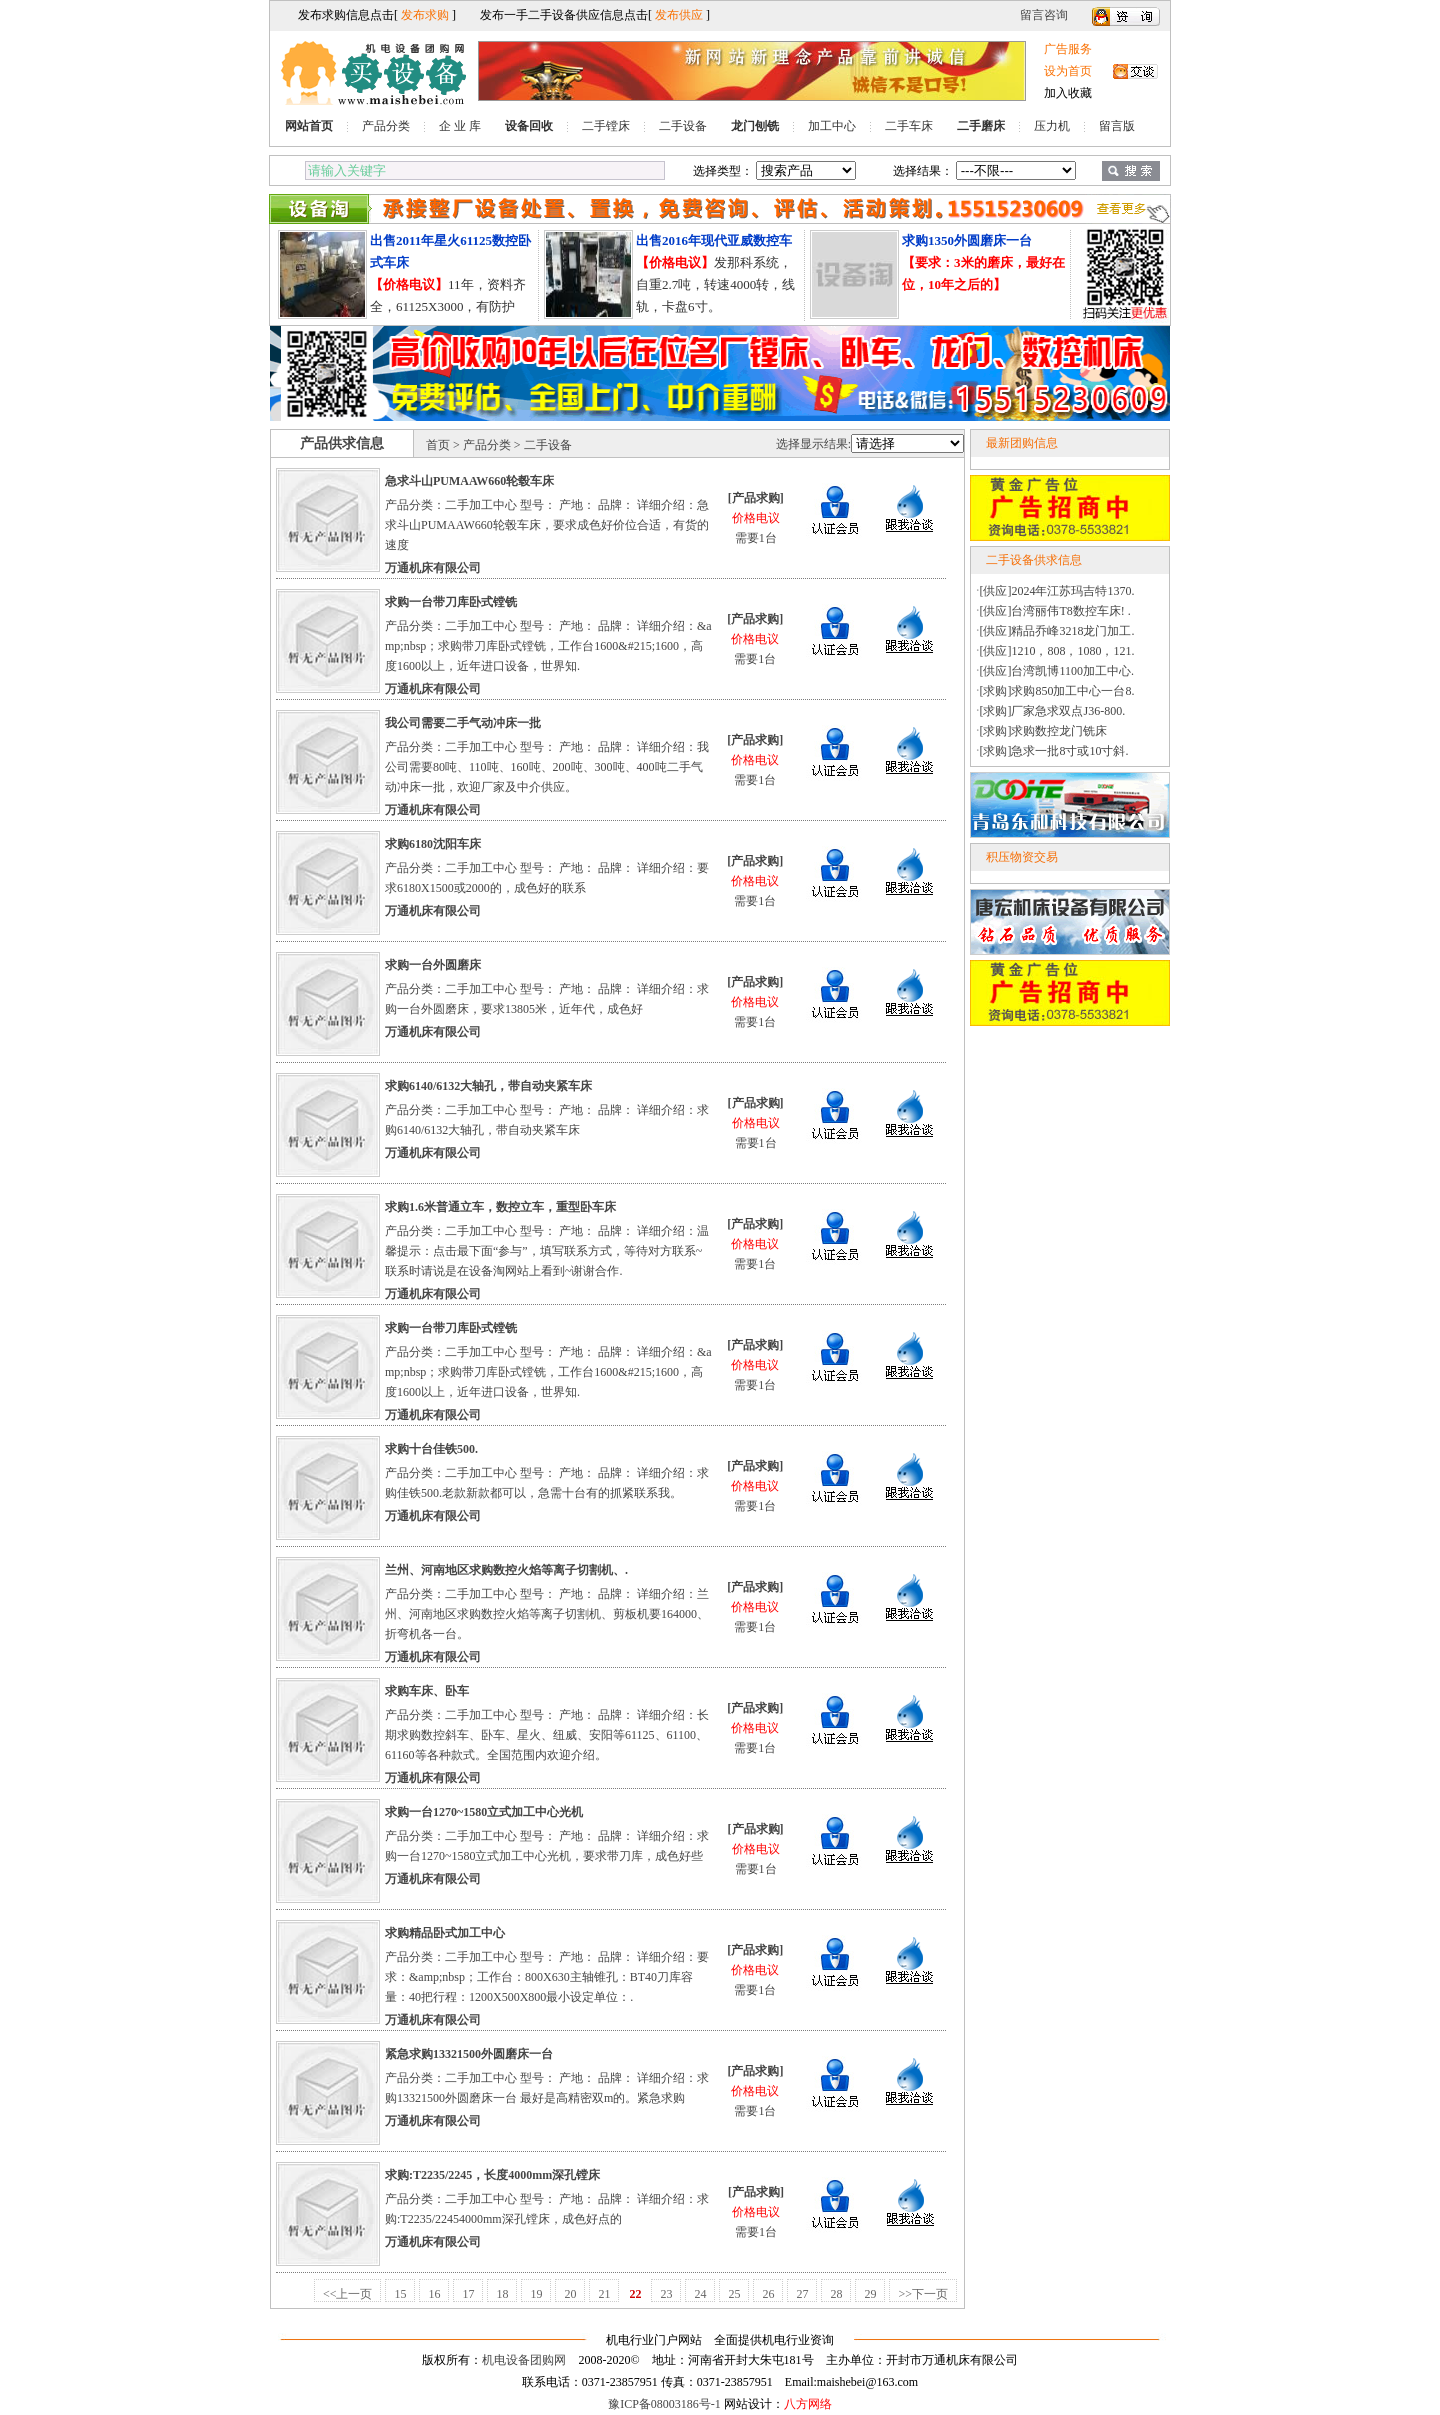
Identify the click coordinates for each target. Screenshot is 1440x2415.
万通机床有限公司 (433, 568)
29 (870, 2294)
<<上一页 (348, 2294)
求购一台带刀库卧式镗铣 (451, 602)
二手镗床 (606, 126)
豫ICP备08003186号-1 (664, 2404)
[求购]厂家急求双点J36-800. (1053, 711)
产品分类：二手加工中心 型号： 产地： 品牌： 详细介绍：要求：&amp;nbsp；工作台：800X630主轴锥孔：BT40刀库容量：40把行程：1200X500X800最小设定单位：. (547, 1977)
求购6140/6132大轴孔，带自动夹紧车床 (488, 1086)
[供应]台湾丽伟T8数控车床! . (1055, 611)
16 (434, 2294)
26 (768, 2294)
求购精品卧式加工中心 (445, 1933)
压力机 (1052, 126)
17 (468, 2294)
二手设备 (683, 126)
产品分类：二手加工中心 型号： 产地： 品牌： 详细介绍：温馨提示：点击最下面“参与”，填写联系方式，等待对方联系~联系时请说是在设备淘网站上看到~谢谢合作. (547, 1251)
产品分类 (386, 126)
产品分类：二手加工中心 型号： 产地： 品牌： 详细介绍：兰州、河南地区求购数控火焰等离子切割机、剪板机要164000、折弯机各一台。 (547, 1614)
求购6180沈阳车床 (433, 844)
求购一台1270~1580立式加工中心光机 (484, 1812)
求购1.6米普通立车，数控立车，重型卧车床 (500, 1207)
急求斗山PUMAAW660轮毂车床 (469, 481)
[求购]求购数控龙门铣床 (1044, 731)
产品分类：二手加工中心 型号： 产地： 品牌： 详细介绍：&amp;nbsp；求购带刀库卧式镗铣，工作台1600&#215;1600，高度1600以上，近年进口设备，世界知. (548, 646)
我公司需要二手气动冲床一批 (463, 723)
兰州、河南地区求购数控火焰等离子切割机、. (506, 1570)
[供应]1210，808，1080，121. (1057, 651)
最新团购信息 (1022, 443)
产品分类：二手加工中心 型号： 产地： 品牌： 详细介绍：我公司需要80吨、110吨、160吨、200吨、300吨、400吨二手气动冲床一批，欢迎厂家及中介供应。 (547, 767)
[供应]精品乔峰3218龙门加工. (1057, 631)
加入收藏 (1068, 93)
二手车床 (909, 126)
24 (700, 2294)
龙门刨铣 (755, 126)
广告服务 (1068, 49)
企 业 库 (460, 126)
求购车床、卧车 (427, 1691)
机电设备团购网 (524, 2360)
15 (400, 2294)
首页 (438, 445)
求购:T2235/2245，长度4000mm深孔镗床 (492, 2175)
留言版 (1117, 126)
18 (502, 2294)
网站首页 (309, 126)
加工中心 (832, 126)
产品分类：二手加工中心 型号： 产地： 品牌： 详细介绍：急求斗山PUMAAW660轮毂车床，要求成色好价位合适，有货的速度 (547, 525)
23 (666, 2294)
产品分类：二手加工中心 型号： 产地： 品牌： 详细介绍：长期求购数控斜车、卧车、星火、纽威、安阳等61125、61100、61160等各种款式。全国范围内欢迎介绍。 (547, 1735)
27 (802, 2294)
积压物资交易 (1022, 857)
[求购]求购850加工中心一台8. (1057, 691)
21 (604, 2294)
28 (836, 2294)
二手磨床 (981, 126)
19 (536, 2294)
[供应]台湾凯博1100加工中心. (1057, 671)
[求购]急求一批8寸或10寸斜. (1054, 751)
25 (734, 2294)
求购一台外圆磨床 (433, 965)
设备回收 (529, 126)
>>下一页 (923, 2294)
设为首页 (1068, 71)
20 (570, 2294)
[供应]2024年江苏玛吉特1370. (1057, 591)
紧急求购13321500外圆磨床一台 (469, 2054)
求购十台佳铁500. (431, 1449)
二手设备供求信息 (1034, 560)
